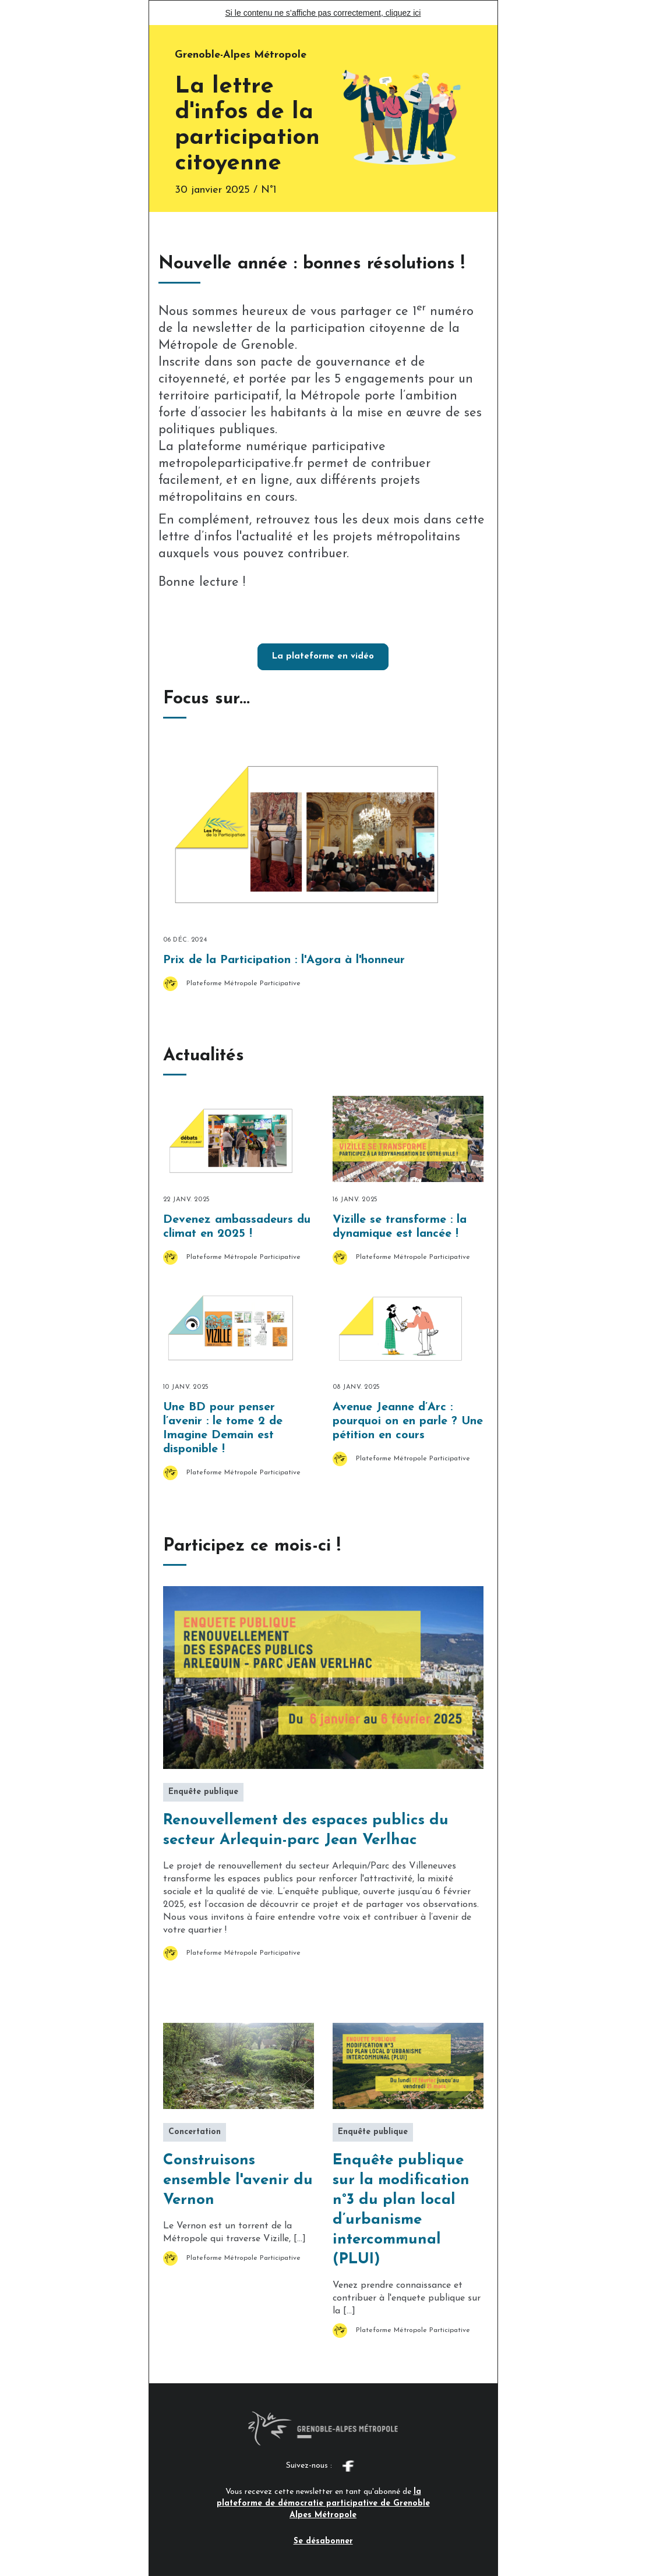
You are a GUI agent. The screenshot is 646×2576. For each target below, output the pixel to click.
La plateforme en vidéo (323, 656)
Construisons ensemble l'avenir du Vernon (238, 2180)
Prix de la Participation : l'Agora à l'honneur (284, 960)
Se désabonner (323, 2541)
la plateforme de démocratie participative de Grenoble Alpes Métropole (323, 2503)
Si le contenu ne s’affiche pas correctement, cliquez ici (323, 12)
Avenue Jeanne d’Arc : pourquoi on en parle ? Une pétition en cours (408, 1421)
